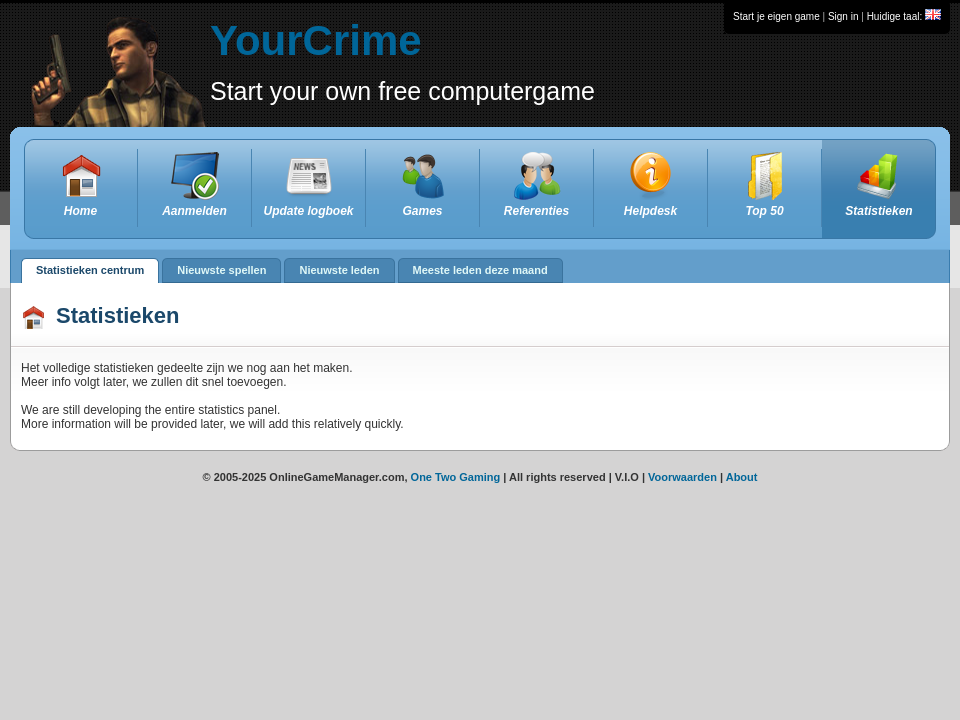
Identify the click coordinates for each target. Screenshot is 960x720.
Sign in (843, 16)
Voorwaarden (682, 477)
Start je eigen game (776, 16)
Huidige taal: (904, 16)
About (742, 477)
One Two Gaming (456, 477)
